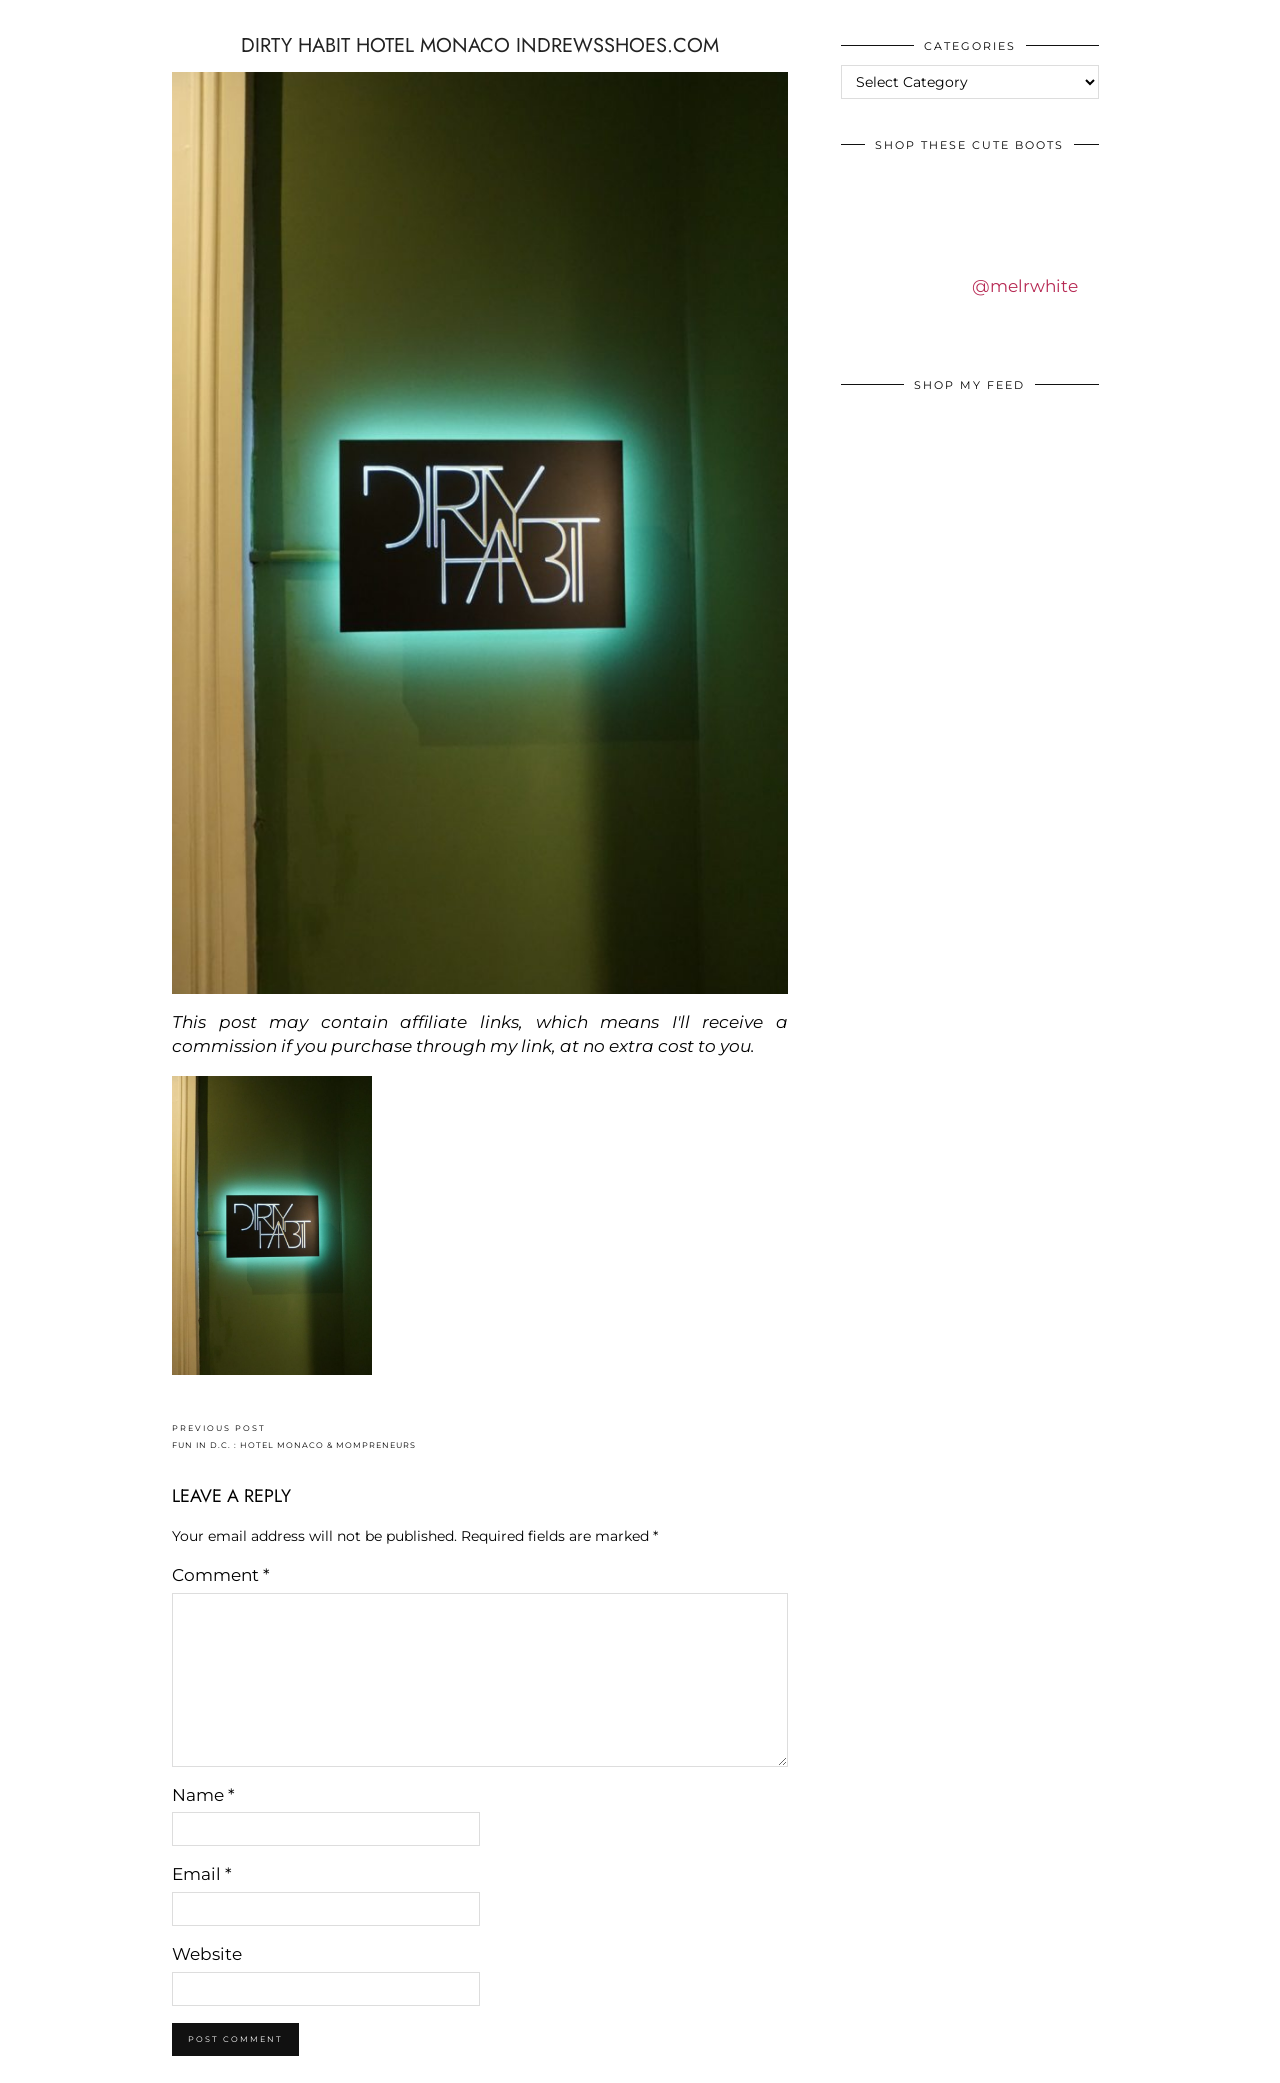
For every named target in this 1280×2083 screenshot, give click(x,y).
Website (207, 1954)
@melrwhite (1025, 286)
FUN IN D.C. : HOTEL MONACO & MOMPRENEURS (294, 1436)
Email (202, 1874)
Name (203, 1795)
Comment (221, 1575)
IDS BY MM (34, 19)
